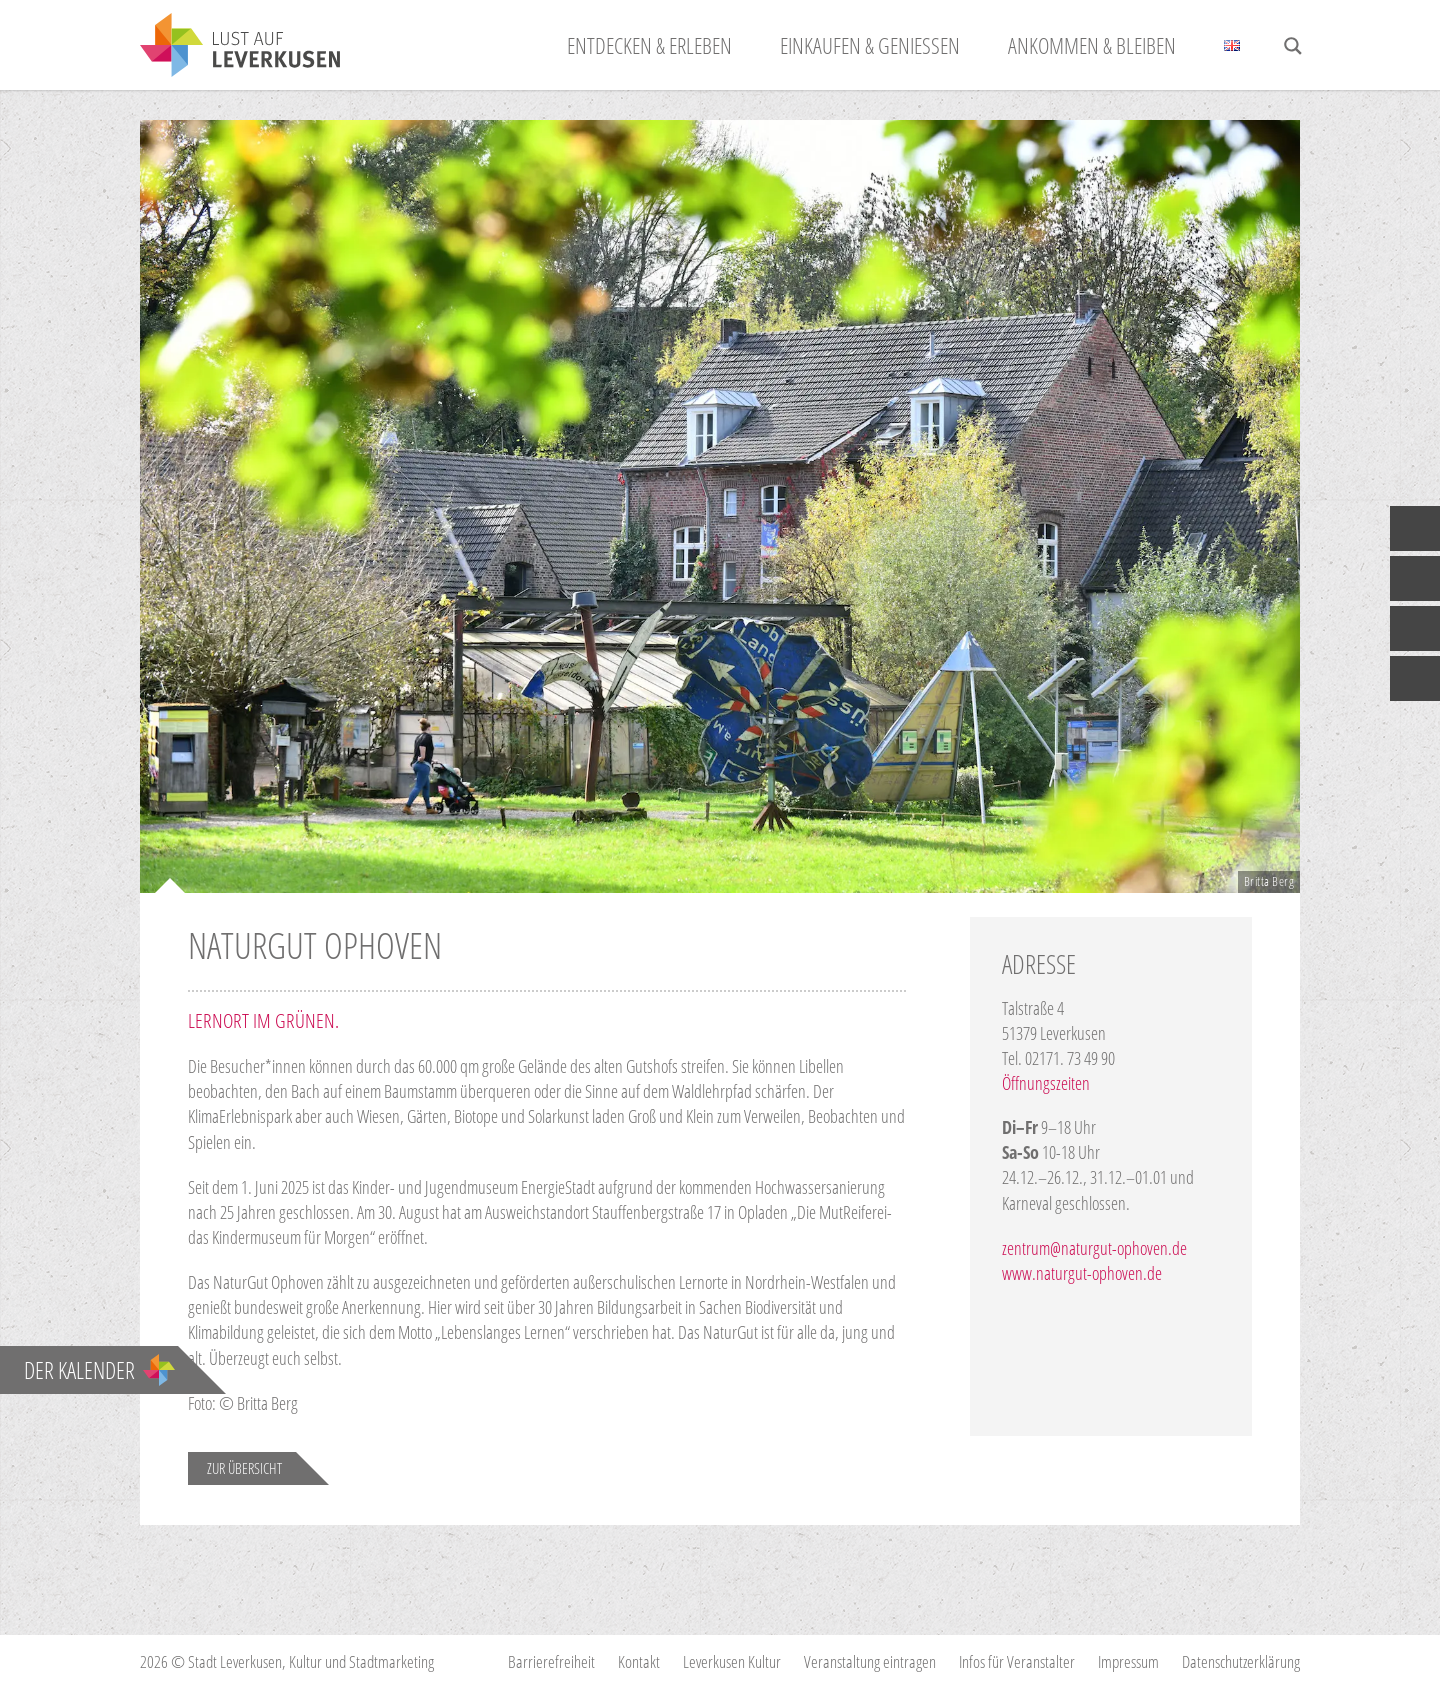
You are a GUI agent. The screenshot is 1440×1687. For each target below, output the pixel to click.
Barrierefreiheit (551, 1661)
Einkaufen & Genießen (870, 45)
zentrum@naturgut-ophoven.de (1094, 1248)
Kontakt (639, 1661)
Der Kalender (99, 1370)
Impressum (1128, 1661)
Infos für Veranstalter (1017, 1661)
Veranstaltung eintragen (870, 1661)
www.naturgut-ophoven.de (1082, 1273)
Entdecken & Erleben (649, 45)
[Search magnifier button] (1293, 46)
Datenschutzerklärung (1241, 1661)
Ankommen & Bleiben (1092, 45)
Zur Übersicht (244, 1468)
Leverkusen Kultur (732, 1661)
